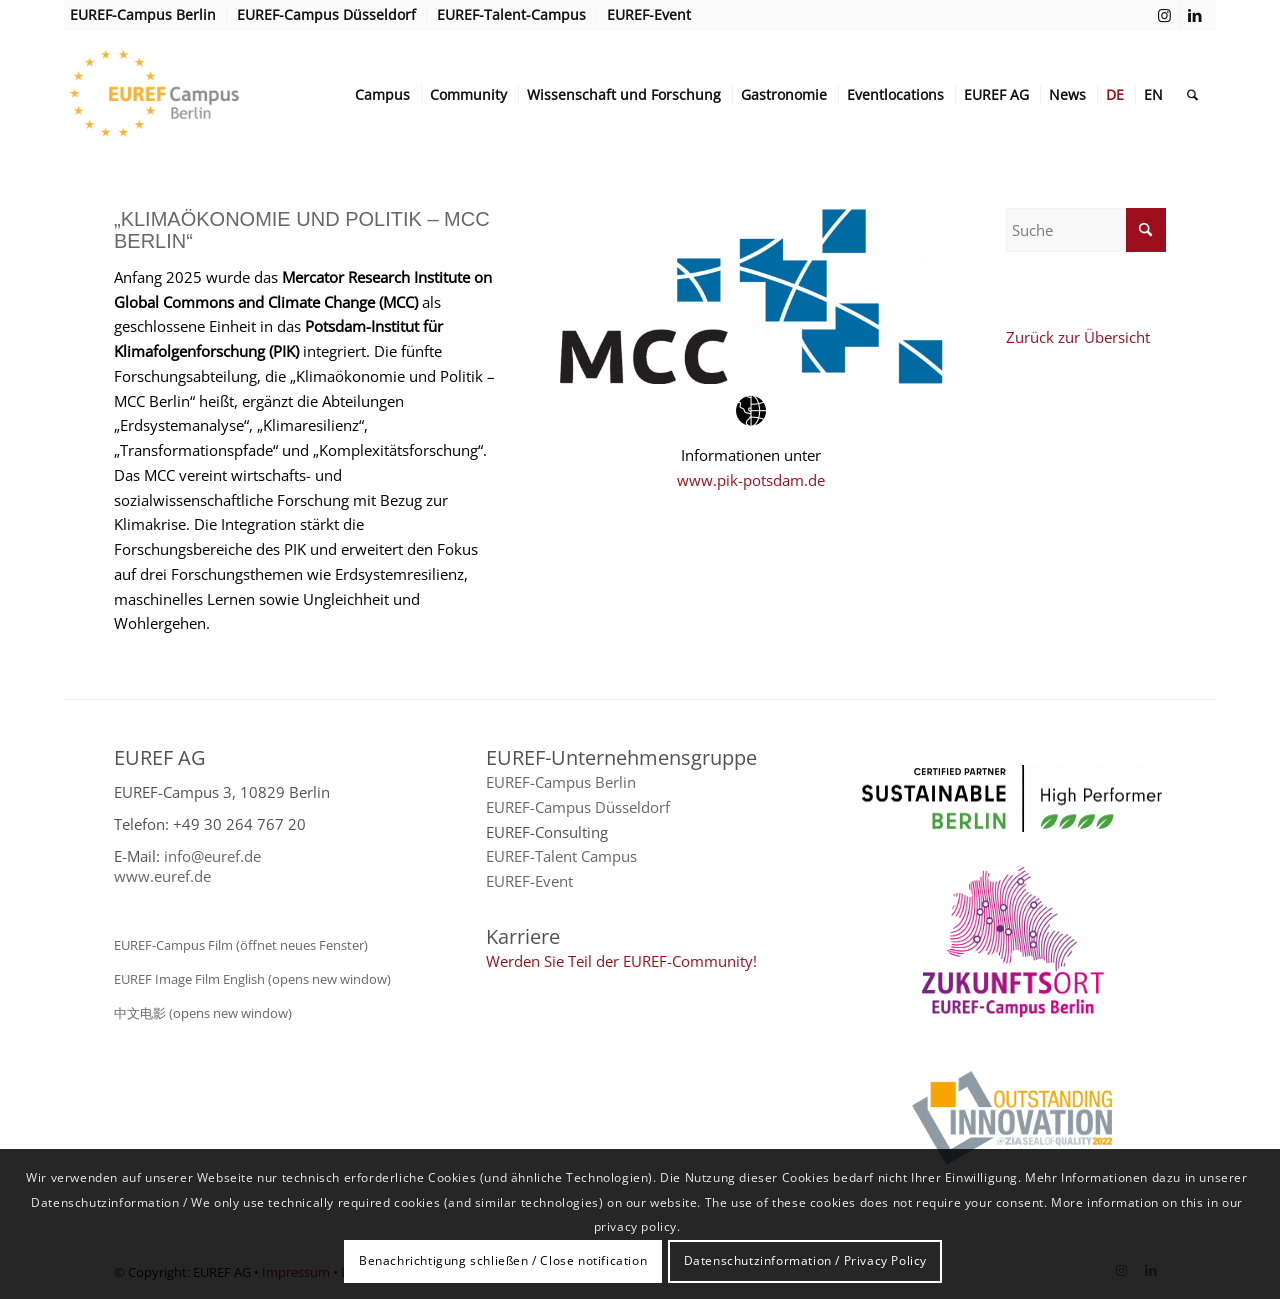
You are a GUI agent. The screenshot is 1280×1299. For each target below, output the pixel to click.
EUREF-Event (529, 881)
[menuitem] (148, 15)
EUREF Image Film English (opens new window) (252, 979)
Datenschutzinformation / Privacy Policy (805, 1260)
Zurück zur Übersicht (1078, 337)
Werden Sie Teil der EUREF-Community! (621, 961)
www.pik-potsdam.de (751, 480)
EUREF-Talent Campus (561, 856)
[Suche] (1192, 95)
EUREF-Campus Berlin (561, 782)
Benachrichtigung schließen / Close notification (503, 1260)
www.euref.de (162, 876)
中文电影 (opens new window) (203, 1013)
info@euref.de (212, 856)
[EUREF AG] (195, 95)
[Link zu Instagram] (1164, 15)
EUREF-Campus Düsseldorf (578, 807)
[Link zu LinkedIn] (1195, 15)
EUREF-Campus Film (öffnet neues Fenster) (241, 945)
